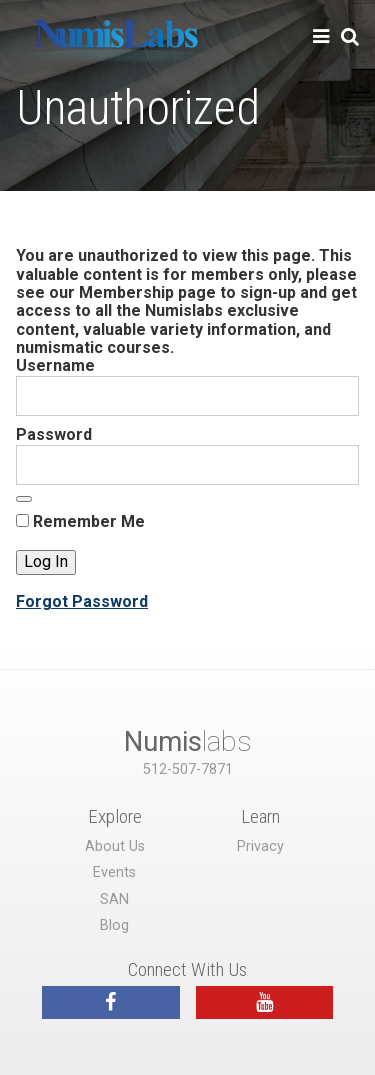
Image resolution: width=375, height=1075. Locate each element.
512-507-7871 (188, 769)
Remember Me (80, 522)
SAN (114, 899)
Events (114, 872)
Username (55, 365)
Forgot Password (82, 601)
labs (188, 741)
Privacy (260, 846)
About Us (115, 846)
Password (54, 434)
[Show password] (24, 499)
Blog (114, 925)
